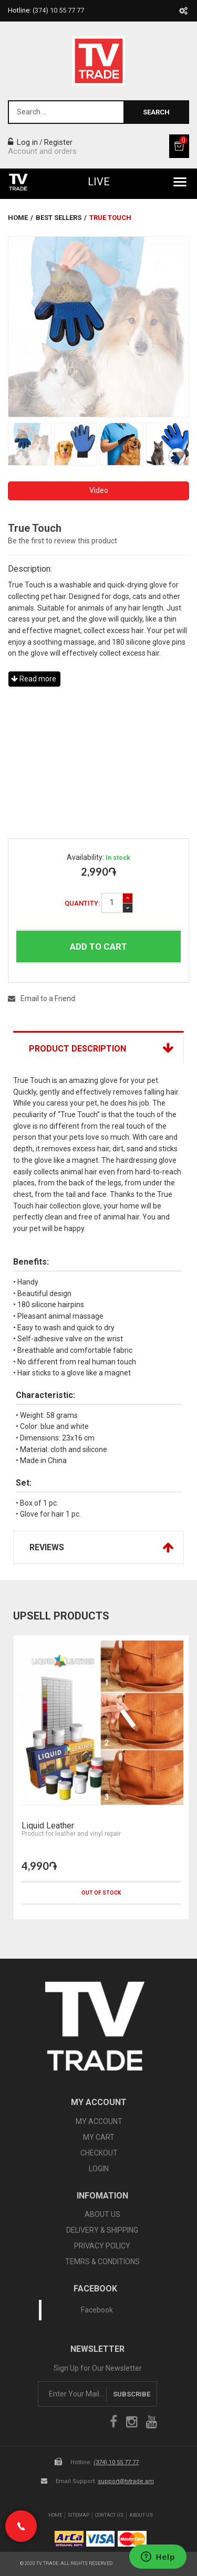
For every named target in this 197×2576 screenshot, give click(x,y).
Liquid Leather (48, 1826)
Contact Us (109, 2515)
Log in (23, 142)
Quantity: (82, 903)
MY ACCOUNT (99, 2121)
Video (98, 490)
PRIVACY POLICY (102, 2246)
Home (18, 218)
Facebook (97, 2310)
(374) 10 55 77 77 (116, 2462)
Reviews (46, 1547)
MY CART (99, 2137)
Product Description (77, 1049)
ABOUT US (102, 2214)
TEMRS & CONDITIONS (102, 2261)
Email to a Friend (41, 998)
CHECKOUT (99, 2153)
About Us (141, 2515)
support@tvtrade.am (126, 2481)
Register (58, 142)
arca (69, 2539)
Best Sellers (58, 218)
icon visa (100, 2539)
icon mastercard (132, 2539)
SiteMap (78, 2515)
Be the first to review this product (62, 541)
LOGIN (99, 2168)
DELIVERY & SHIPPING (102, 2230)
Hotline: (46, 10)
